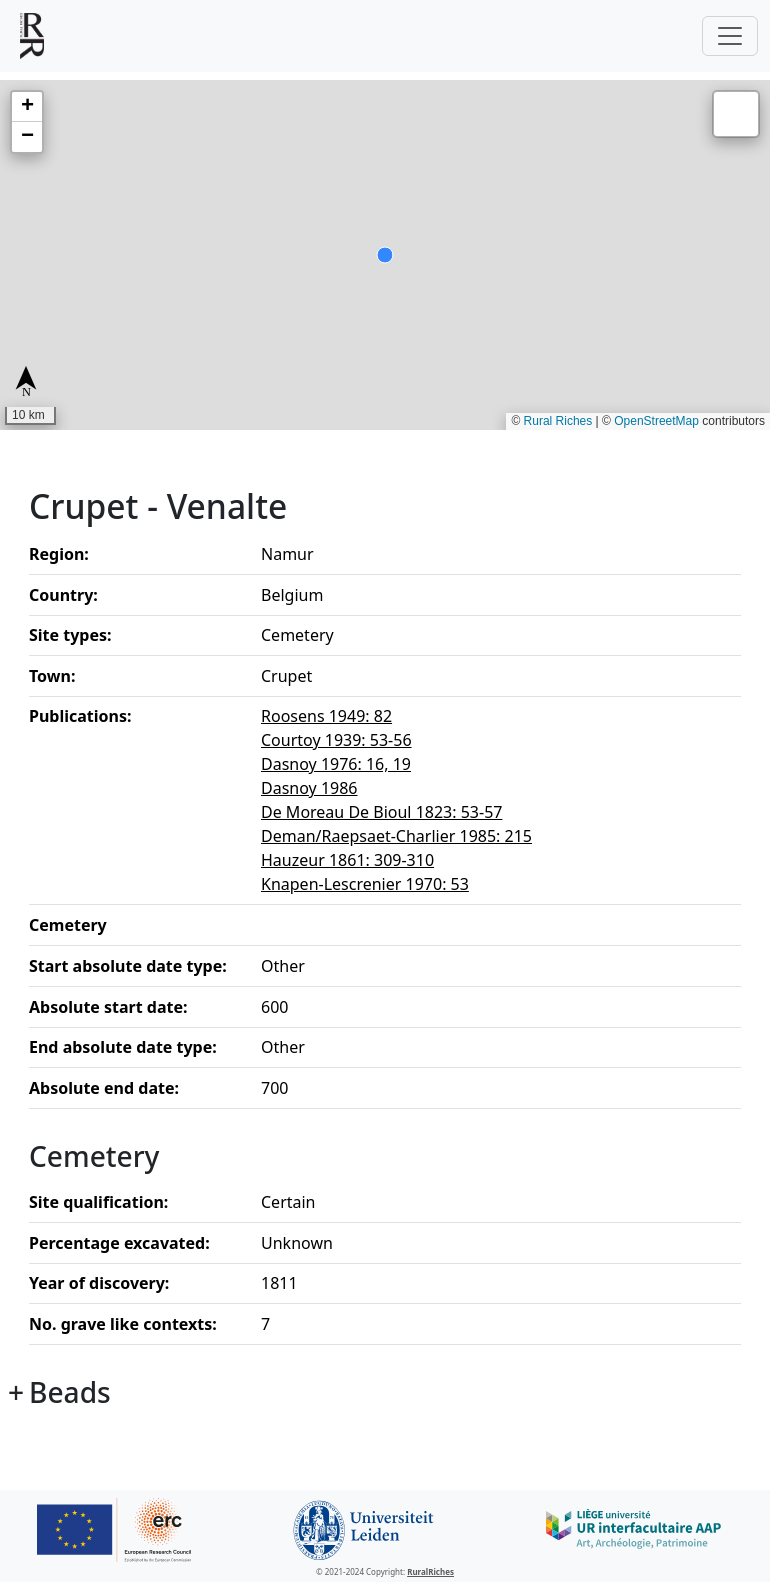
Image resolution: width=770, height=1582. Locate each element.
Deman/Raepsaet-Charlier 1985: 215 (396, 836)
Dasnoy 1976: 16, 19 (336, 764)
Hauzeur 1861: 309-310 (347, 860)
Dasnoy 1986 (309, 788)
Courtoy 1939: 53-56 (336, 740)
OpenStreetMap (656, 421)
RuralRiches (430, 1571)
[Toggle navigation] (730, 36)
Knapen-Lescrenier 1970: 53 (365, 884)
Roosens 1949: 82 (326, 716)
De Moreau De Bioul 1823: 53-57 (381, 812)
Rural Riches (558, 421)
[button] (27, 107)
